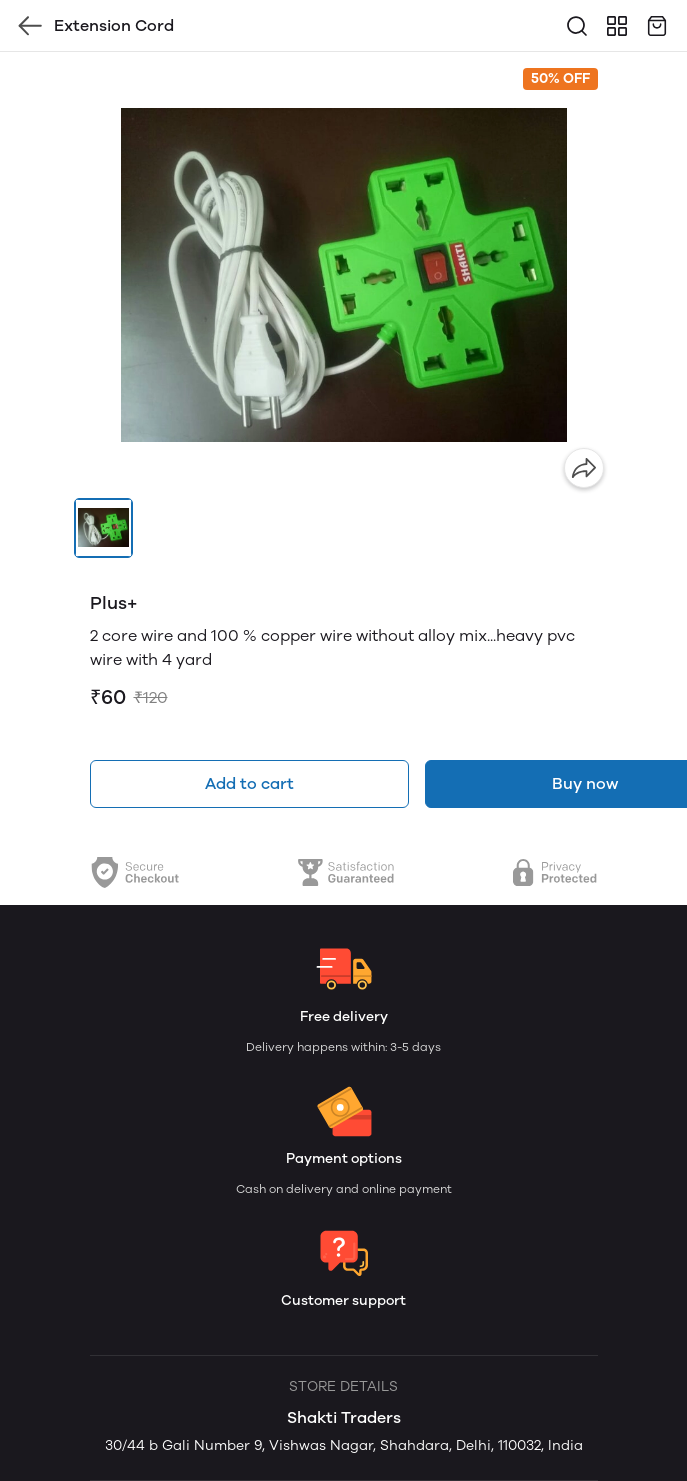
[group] (344, 275)
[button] (104, 528)
